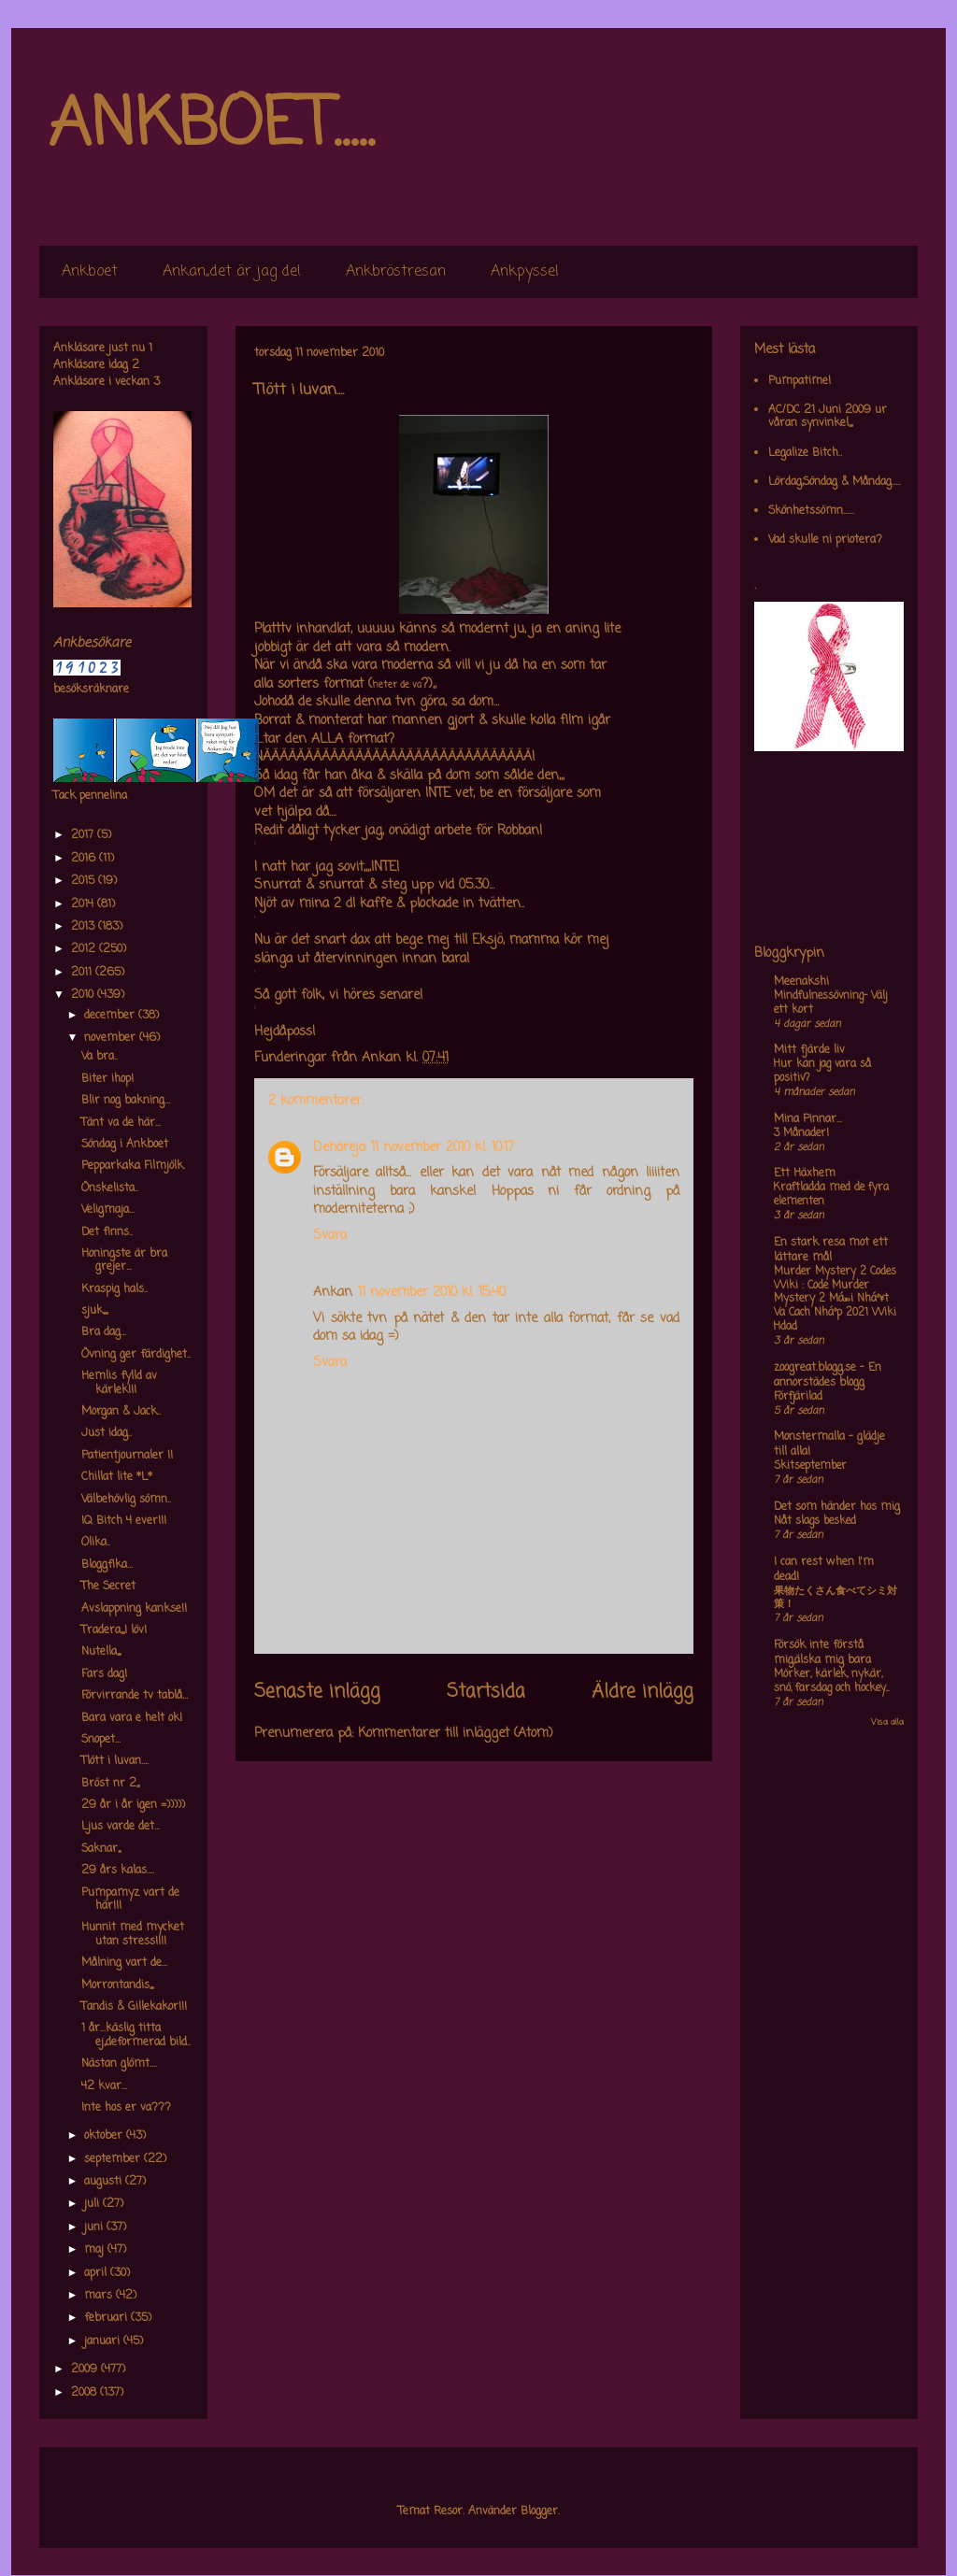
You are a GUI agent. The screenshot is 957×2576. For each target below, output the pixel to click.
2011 (83, 972)
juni (95, 2227)
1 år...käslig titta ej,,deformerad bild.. (136, 2035)
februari (107, 2318)
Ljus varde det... (120, 1826)
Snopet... (101, 1739)
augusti (104, 2181)
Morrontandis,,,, (117, 1985)
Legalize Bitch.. (805, 453)
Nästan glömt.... (119, 2064)
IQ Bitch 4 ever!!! (123, 1521)
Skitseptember (810, 1466)
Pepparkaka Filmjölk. (133, 1166)
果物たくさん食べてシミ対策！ (835, 1598)
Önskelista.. (109, 1188)
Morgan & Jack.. (121, 1411)
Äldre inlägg (642, 1692)
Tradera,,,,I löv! (114, 1630)
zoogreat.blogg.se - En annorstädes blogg (827, 1375)
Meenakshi (801, 982)
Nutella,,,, (101, 1652)
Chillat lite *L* (116, 1477)
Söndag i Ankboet (124, 1144)
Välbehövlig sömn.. (126, 1499)
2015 (84, 881)
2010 (84, 995)
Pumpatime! (799, 381)
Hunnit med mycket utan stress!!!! (132, 1934)
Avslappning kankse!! (134, 1609)
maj (95, 2250)
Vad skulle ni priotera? (825, 540)
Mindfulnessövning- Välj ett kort (830, 1003)
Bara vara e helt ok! (131, 1718)
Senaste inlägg (317, 1692)
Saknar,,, (101, 1849)
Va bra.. (99, 1056)
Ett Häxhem (805, 1173)
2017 (84, 835)
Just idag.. (106, 1433)
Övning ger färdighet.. (136, 1354)
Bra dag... (103, 1332)
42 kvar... (104, 2086)
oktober (105, 2136)
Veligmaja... (108, 1210)
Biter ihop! (107, 1079)
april (97, 2273)
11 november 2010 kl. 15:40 (432, 1292)
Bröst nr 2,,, (110, 1783)
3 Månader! (801, 1133)
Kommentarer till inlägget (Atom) (455, 1733)
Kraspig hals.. (114, 1289)
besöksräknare (91, 689)
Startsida (486, 1692)
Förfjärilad (798, 1396)
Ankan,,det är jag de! (232, 272)
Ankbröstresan (396, 272)
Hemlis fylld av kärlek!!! (119, 1383)
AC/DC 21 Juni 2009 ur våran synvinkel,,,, (827, 417)
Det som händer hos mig (837, 1507)
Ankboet (90, 272)
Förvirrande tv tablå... (134, 1695)
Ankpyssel (525, 272)
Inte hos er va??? (126, 2107)
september (114, 2159)
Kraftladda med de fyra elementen (831, 1194)
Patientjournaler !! (127, 1455)
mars (100, 2295)
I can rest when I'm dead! (824, 1570)
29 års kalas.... (117, 1870)
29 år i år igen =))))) (133, 1805)
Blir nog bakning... (125, 1100)
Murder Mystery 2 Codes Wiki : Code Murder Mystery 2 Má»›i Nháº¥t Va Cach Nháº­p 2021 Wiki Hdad (835, 1299)
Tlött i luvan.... (115, 1761)
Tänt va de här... (121, 1123)
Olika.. (95, 1542)
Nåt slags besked (815, 1521)
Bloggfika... (107, 1565)
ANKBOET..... (211, 126)
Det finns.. (107, 1232)
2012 (85, 949)
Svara (330, 1235)
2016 (85, 858)
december (111, 1015)
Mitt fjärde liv (809, 1050)
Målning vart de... (124, 1963)
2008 (85, 2392)
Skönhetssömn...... (811, 511)
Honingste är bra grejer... (124, 1260)
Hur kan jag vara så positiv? (822, 1071)
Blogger (539, 2511)
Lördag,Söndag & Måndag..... (834, 482)
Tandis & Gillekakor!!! (134, 2007)
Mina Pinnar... (808, 1119)
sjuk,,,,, (94, 1310)
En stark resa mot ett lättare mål (831, 1250)
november (111, 1038)
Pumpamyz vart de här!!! (130, 1899)
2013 (84, 926)
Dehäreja (339, 1148)
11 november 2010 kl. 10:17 (442, 1148)
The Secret (108, 1586)
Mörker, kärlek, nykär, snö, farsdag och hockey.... (831, 1681)
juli (93, 2204)
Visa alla (887, 1722)
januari (103, 2341)
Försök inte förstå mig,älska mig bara (822, 1653)
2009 (86, 2369)
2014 (84, 904)
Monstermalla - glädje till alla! (829, 1444)
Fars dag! (104, 1674)
